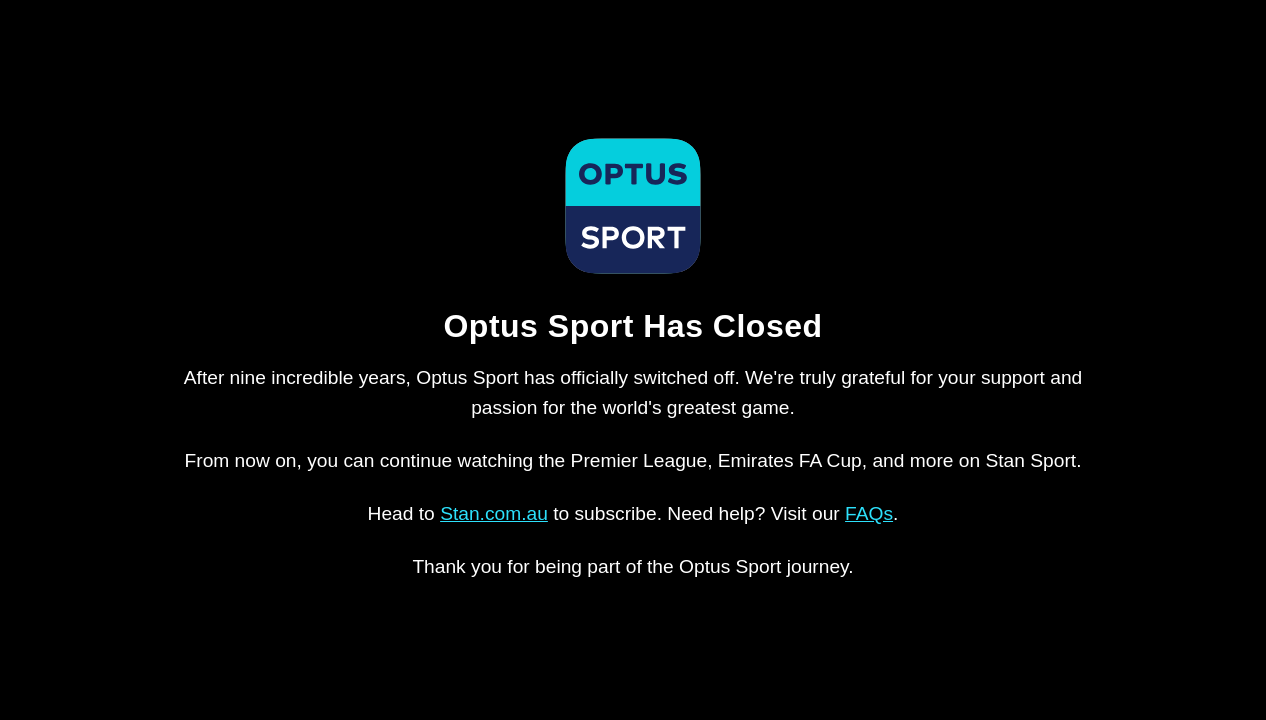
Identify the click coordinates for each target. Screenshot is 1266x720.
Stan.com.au (494, 513)
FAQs (869, 513)
